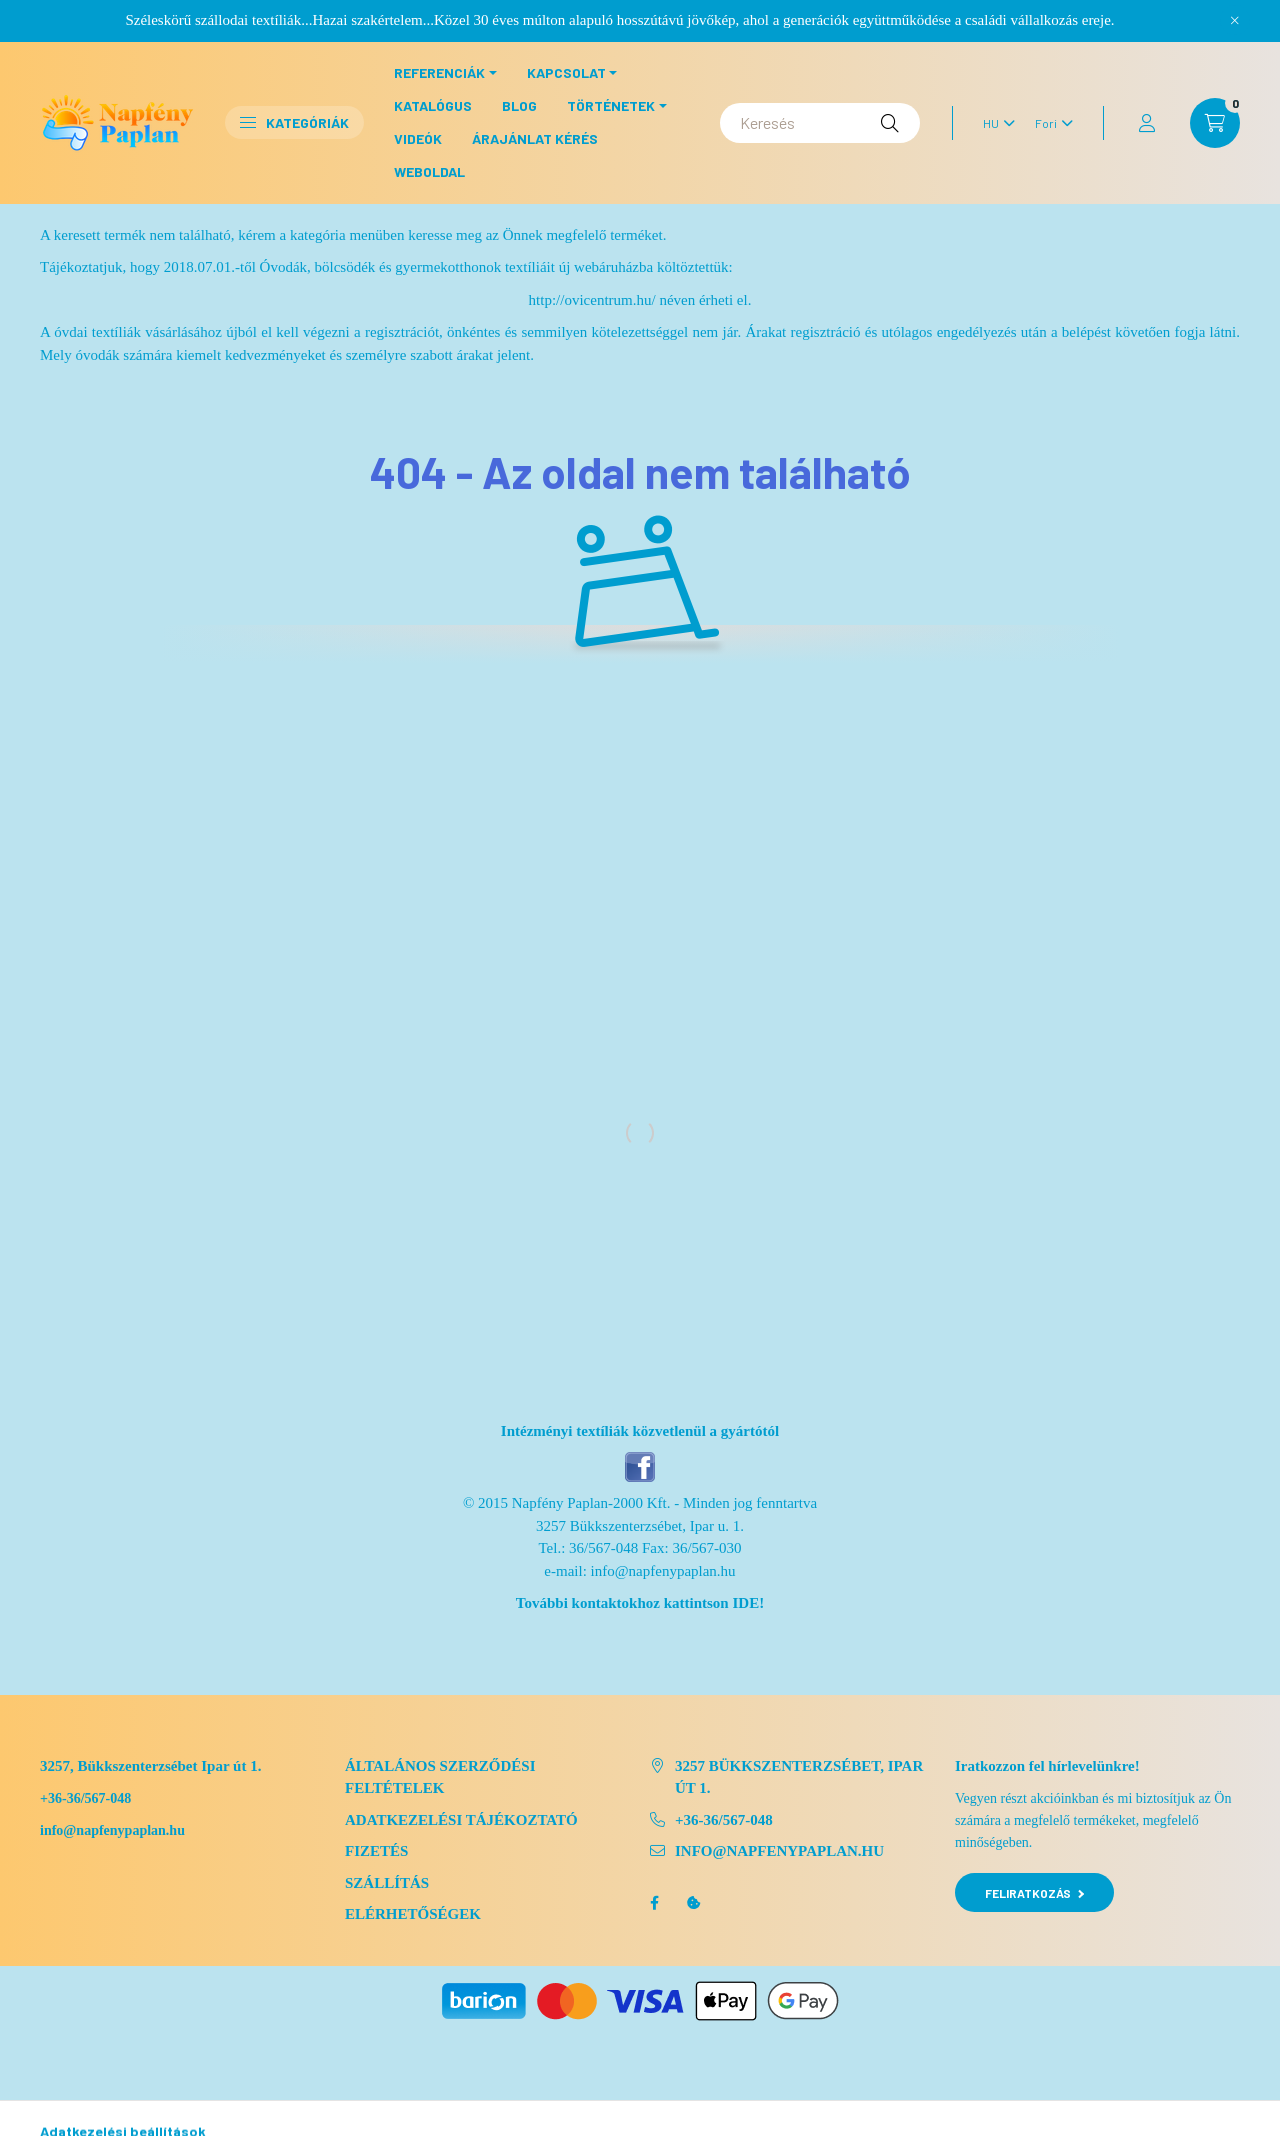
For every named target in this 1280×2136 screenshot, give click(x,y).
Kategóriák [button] (294, 122)
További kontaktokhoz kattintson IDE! (640, 1603)
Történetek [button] (611, 105)
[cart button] (1215, 123)
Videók (418, 138)
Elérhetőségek (413, 1914)
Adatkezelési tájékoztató (461, 1820)
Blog (519, 105)
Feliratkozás (1034, 1893)
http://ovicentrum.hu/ (592, 300)
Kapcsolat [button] (566, 72)
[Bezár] (1235, 20)
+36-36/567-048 (85, 1798)
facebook (654, 1903)
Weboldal (429, 171)
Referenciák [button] (439, 72)
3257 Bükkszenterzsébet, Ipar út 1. (799, 1777)
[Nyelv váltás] (994, 123)
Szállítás (387, 1883)
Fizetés (376, 1851)
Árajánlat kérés (535, 138)
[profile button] (1147, 123)
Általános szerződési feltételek (440, 1777)
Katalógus (433, 105)
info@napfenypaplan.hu (663, 1571)
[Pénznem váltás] (1049, 123)
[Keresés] (820, 123)
